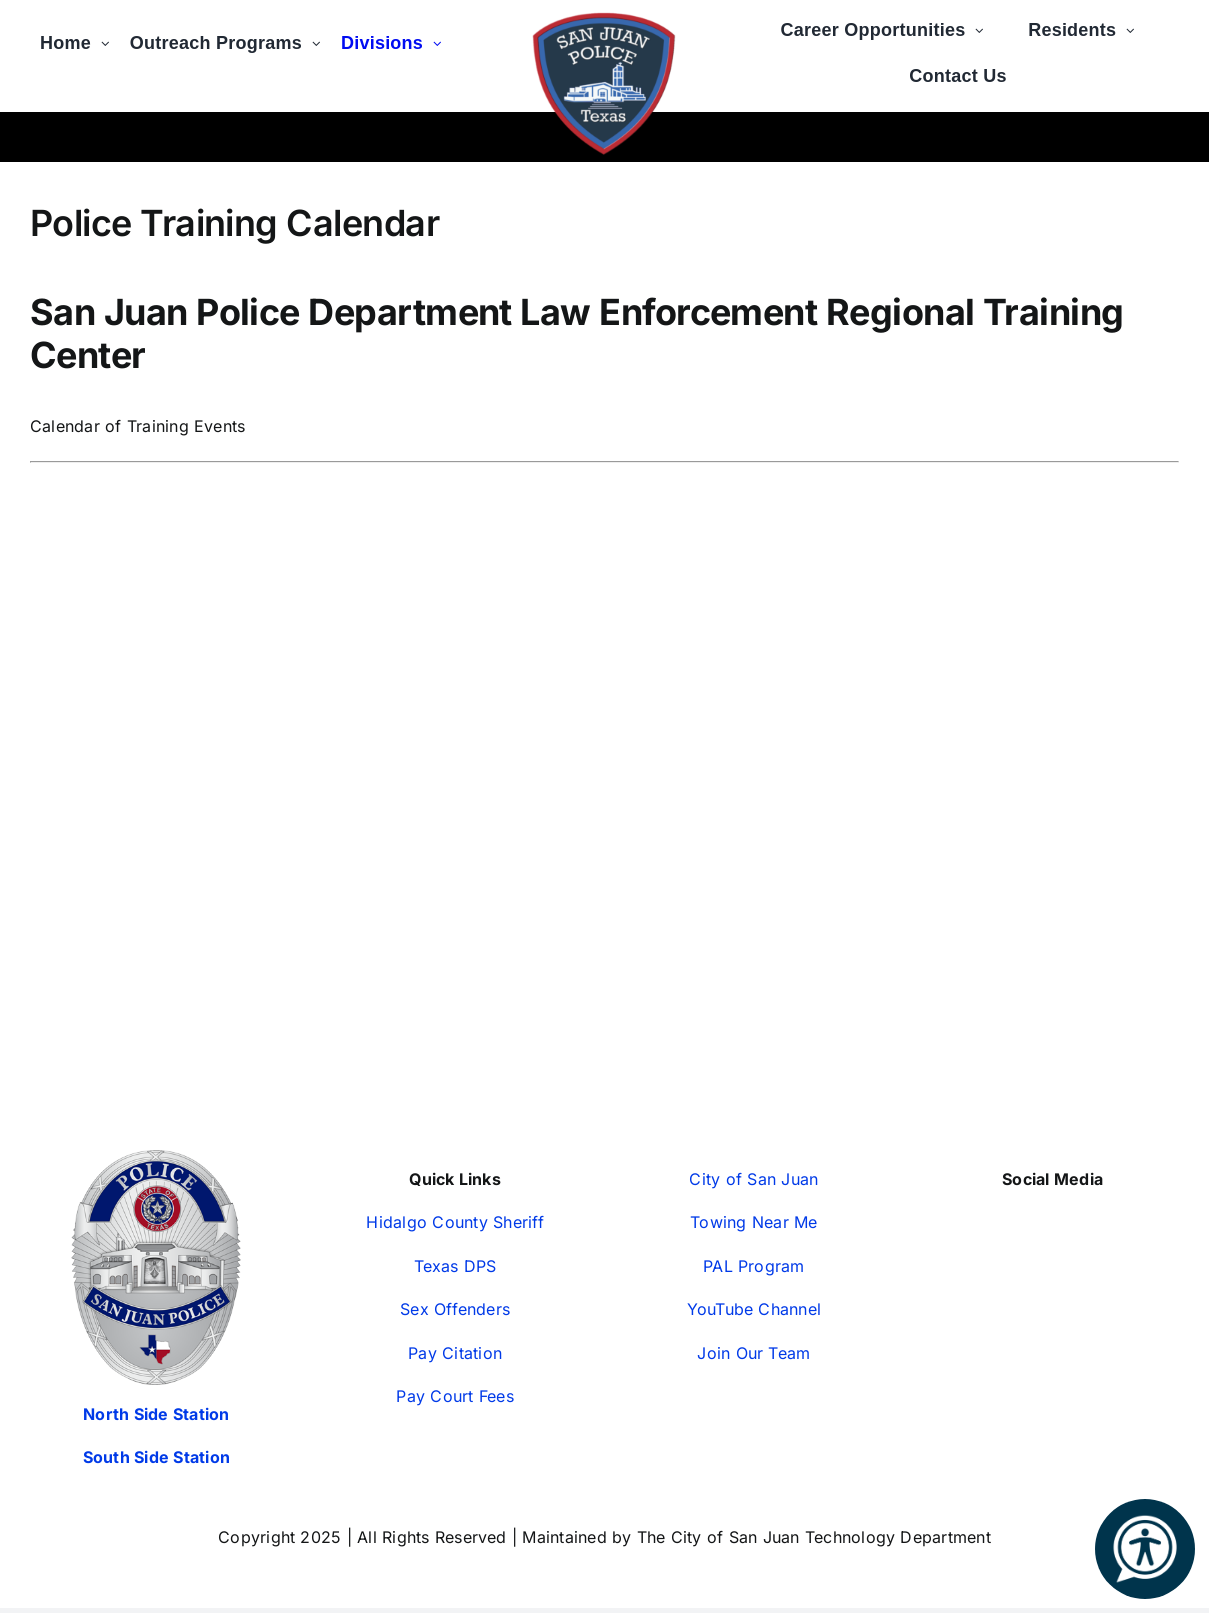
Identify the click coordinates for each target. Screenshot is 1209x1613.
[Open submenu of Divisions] (442, 36)
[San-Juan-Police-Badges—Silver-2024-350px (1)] (156, 1158)
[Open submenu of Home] (110, 36)
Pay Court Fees (454, 1396)
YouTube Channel (754, 1309)
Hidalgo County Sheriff (454, 1222)
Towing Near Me (753, 1222)
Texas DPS (455, 1266)
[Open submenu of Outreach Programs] (321, 36)
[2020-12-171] (604, 18)
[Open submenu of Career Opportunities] (984, 23)
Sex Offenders (455, 1309)
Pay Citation (455, 1353)
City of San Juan (753, 1179)
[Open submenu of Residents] (1135, 23)
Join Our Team (753, 1353)
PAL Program (754, 1266)
